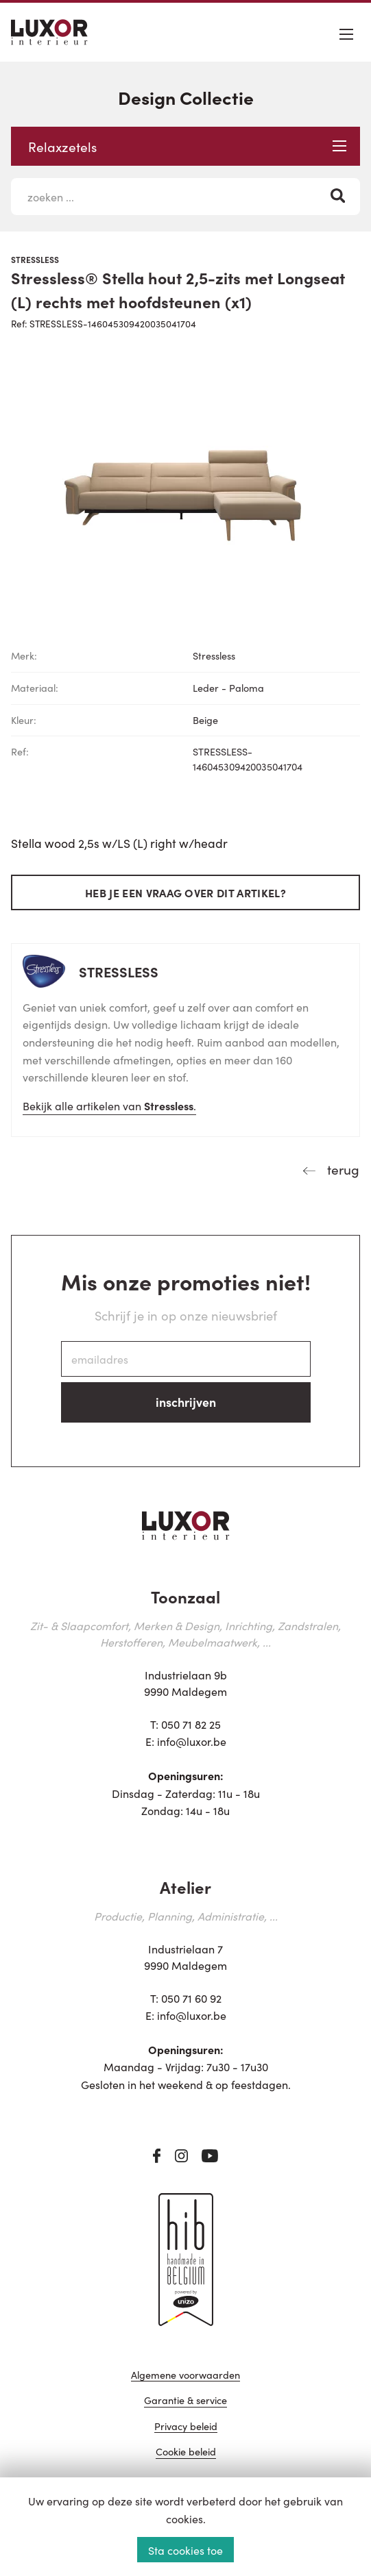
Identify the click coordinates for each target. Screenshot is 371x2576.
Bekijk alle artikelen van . (109, 1105)
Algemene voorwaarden (185, 2375)
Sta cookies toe (185, 2550)
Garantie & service (185, 2401)
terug (341, 1169)
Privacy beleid (185, 2427)
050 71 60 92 (191, 1997)
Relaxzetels (187, 146)
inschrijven (186, 1401)
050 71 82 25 (191, 1723)
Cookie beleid (186, 2452)
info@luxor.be (191, 1741)
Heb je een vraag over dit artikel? (185, 892)
